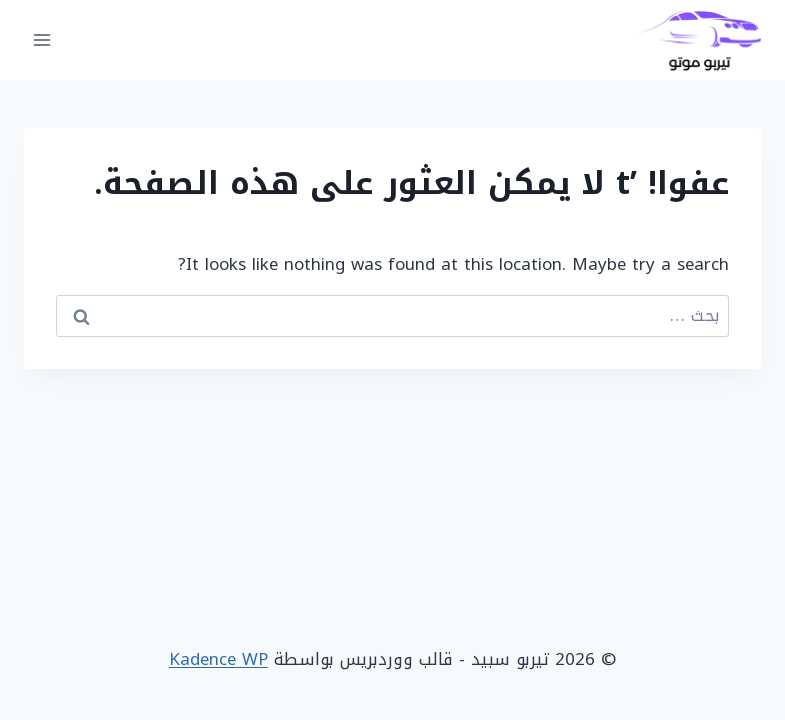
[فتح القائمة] (42, 39)
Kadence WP (218, 659)
